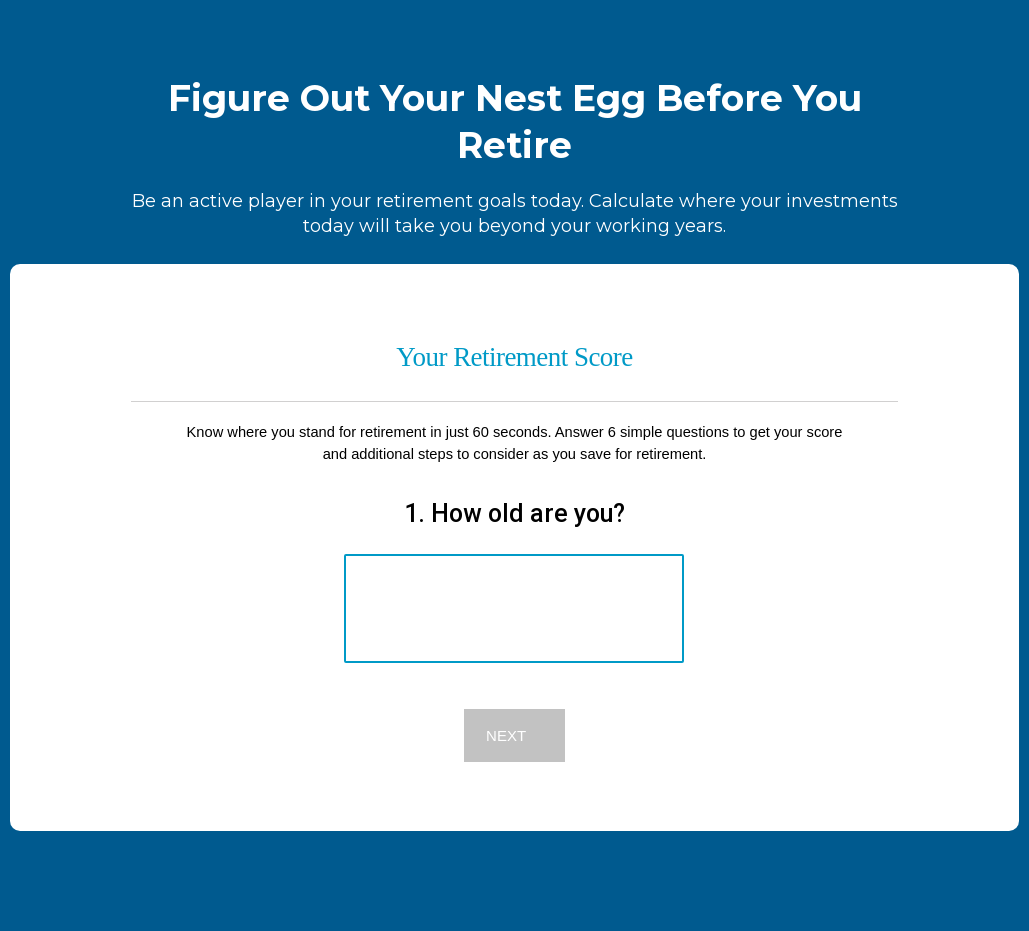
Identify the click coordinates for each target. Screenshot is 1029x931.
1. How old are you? (514, 513)
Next (506, 735)
